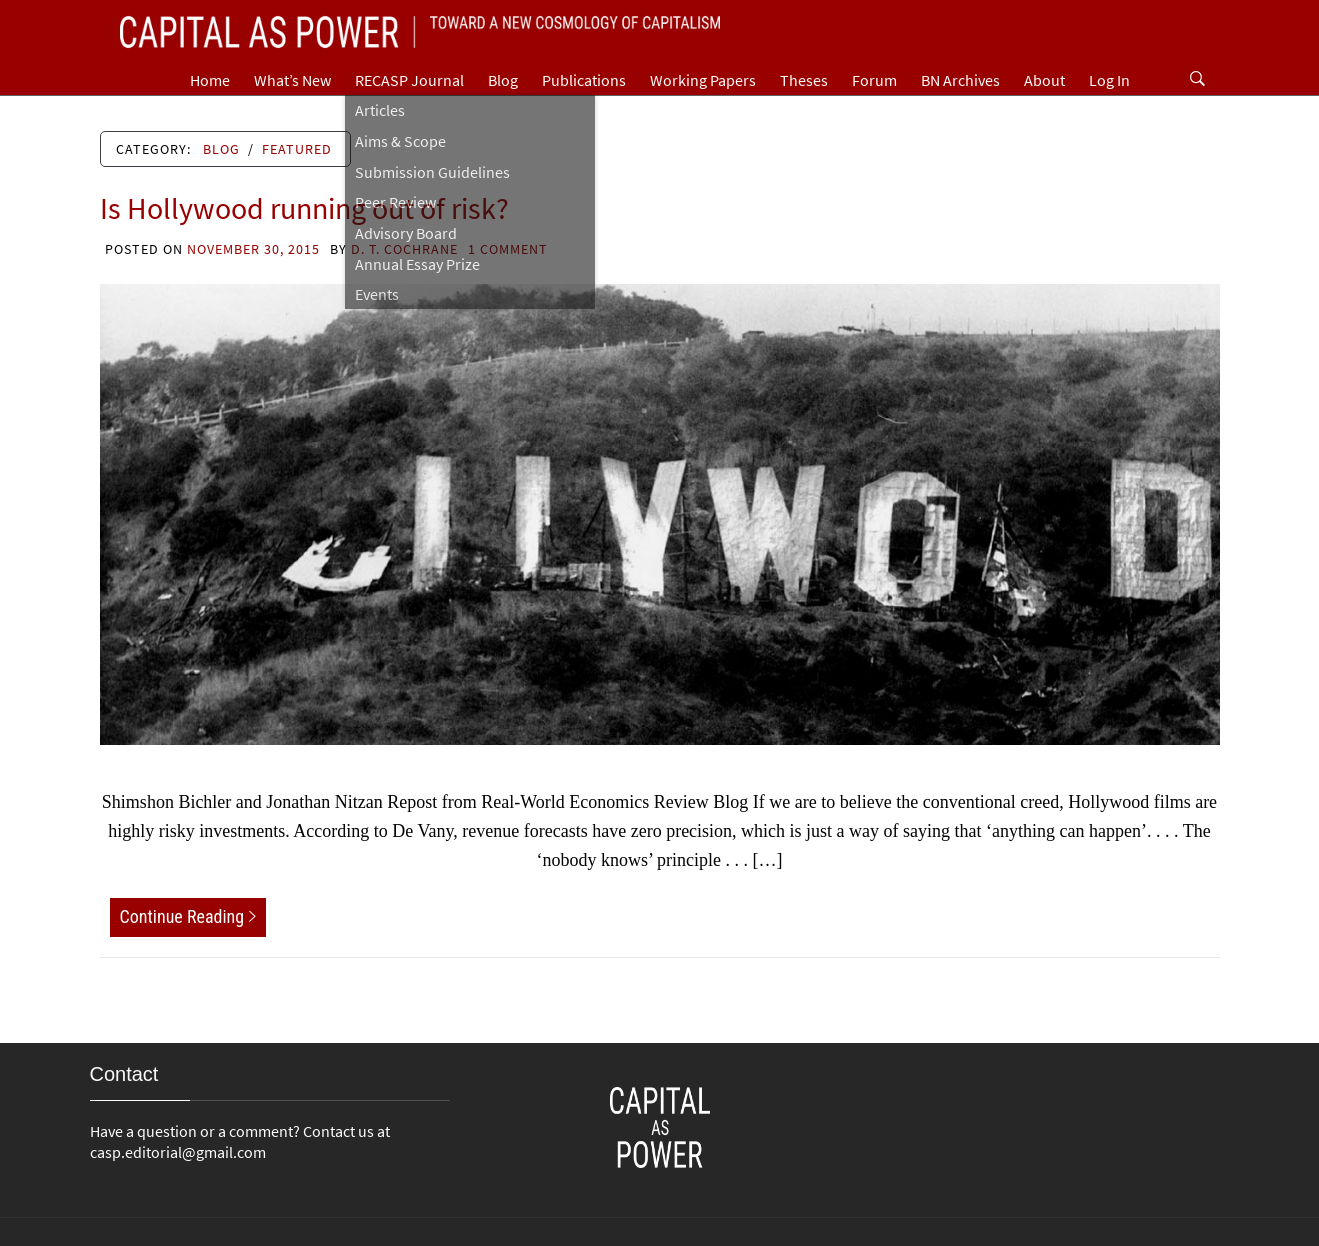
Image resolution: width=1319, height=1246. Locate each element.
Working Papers (703, 80)
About (1044, 80)
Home (210, 80)
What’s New (292, 80)
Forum (874, 80)
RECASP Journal (409, 80)
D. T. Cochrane (404, 249)
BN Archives (960, 80)
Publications (584, 80)
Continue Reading (188, 916)
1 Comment (508, 249)
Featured (297, 149)
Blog (503, 80)
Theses (804, 80)
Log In (1109, 80)
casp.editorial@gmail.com (178, 1152)
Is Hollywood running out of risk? (304, 208)
